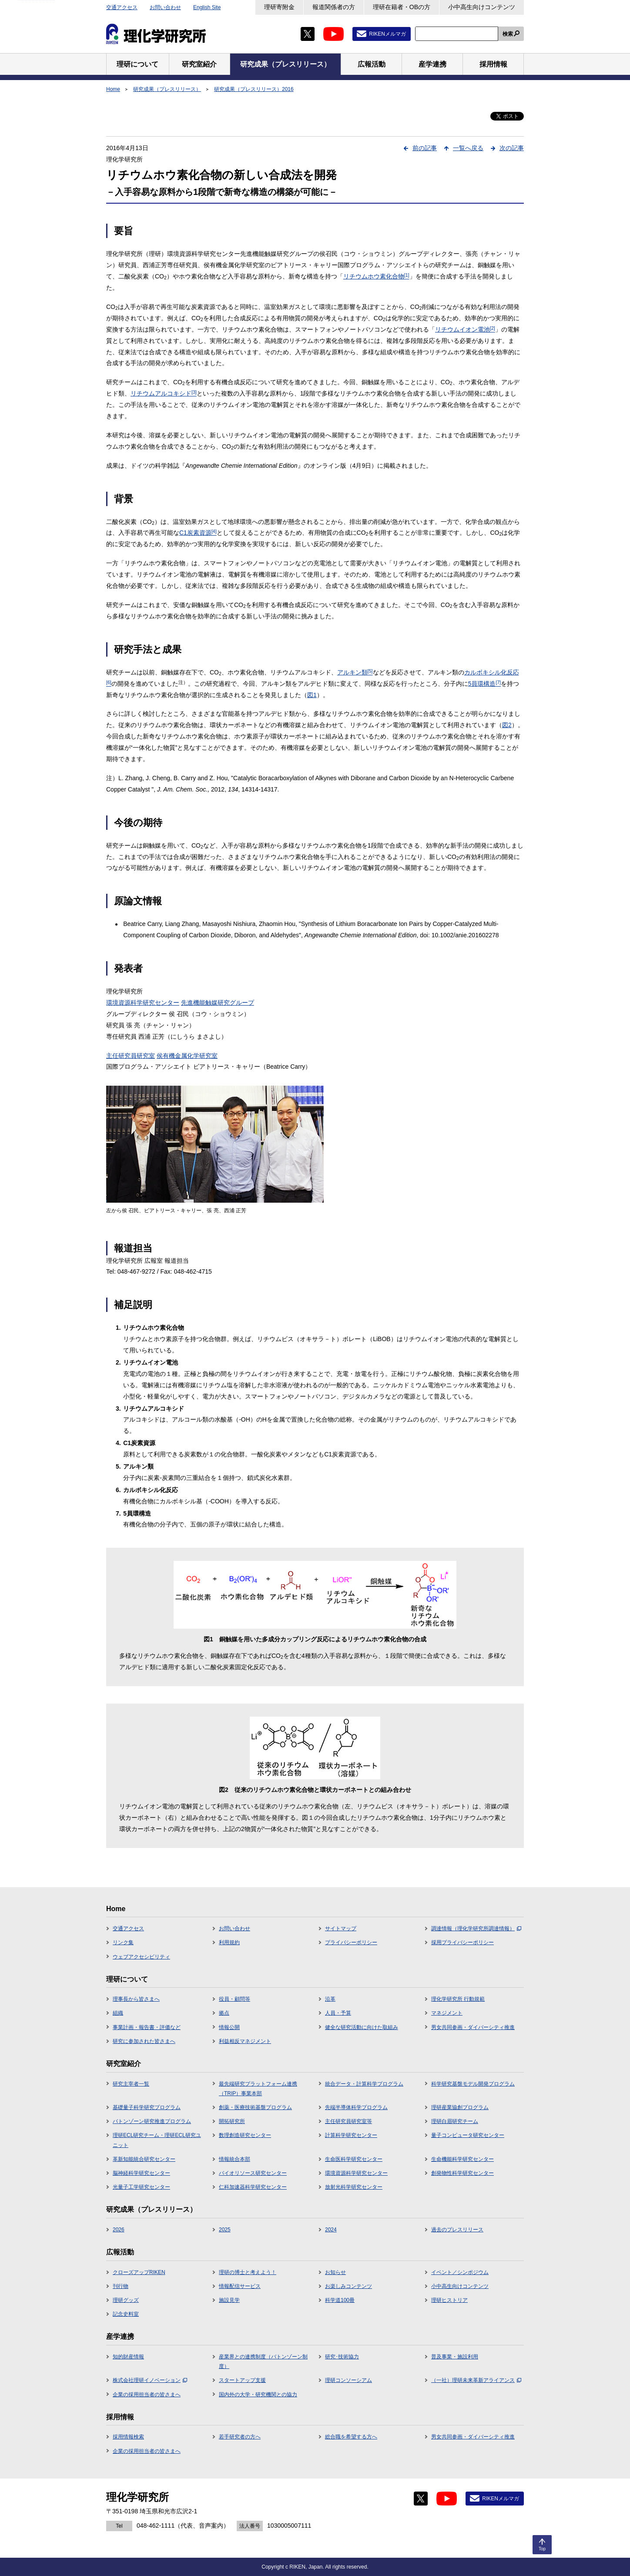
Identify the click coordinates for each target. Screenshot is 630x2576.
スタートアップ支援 (242, 2380)
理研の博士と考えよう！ (247, 2272)
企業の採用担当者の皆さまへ (147, 2395)
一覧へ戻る (468, 147)
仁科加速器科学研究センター (253, 2187)
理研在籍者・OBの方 (401, 6)
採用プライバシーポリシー (462, 1942)
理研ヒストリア (449, 2300)
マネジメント (446, 2013)
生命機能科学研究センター (462, 2159)
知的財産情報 (128, 2357)
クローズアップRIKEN (139, 2272)
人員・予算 (338, 2013)
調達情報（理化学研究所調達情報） (476, 1928)
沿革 (330, 1999)
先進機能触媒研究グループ (217, 1002)
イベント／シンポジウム (460, 2272)
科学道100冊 (340, 2300)
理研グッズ (126, 2300)
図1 (312, 694)
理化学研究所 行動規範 (458, 1999)
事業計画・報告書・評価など (147, 2027)
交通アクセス (121, 7)
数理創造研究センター (245, 2135)
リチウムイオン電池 (465, 329)
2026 (118, 2230)
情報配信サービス (240, 2286)
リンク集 (123, 1942)
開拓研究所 (232, 2121)
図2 (507, 724)
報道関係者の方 (333, 6)
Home (113, 89)
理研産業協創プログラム (460, 2107)
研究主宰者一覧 (131, 2084)
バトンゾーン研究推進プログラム (152, 2121)
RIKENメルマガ (387, 34)
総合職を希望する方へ (351, 2437)
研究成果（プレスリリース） (167, 89)
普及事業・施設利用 (454, 2357)
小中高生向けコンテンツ (481, 6)
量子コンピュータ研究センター (467, 2135)
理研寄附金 (279, 6)
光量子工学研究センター (141, 2187)
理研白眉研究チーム (454, 2121)
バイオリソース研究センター (253, 2173)
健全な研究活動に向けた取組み (361, 2027)
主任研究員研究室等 (348, 2121)
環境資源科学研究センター (142, 1002)
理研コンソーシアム (348, 2380)
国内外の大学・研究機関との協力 (258, 2395)
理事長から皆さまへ (136, 1999)
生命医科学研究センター (353, 2159)
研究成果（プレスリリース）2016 (254, 89)
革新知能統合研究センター (144, 2159)
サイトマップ (340, 1928)
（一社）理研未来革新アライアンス (476, 2380)
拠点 (224, 2013)
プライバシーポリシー (351, 1942)
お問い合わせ (165, 7)
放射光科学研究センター (353, 2187)
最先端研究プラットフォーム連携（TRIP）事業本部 (258, 2088)
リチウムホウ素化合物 (376, 276)
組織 (118, 2013)
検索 (508, 34)
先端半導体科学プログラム (356, 2107)
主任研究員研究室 (130, 1055)
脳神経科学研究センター (141, 2173)
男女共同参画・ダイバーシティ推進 (473, 2027)
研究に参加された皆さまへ (144, 2041)
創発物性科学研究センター (462, 2173)
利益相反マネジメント (245, 2041)
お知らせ (335, 2272)
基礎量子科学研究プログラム (147, 2107)
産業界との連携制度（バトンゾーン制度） (263, 2361)
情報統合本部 (234, 2159)
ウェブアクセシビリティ (141, 1957)
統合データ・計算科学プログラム (364, 2084)
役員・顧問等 (234, 1999)
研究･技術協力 (342, 2357)
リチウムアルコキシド (164, 393)
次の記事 (511, 147)
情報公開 (229, 2027)
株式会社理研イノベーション (150, 2380)
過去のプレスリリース (457, 2230)
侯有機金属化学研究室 (187, 1055)
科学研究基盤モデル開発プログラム (473, 2084)
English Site (207, 7)
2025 (225, 2230)
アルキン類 (355, 672)
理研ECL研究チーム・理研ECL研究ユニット (157, 2140)
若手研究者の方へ (240, 2437)
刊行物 (120, 2286)
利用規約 (229, 1942)
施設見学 (229, 2300)
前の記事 (424, 147)
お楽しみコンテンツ (348, 2286)
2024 (331, 2230)
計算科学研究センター (351, 2135)
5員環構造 (484, 683)
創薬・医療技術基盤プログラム (255, 2107)
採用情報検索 (128, 2437)
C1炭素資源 (198, 532)
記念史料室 (126, 2314)
